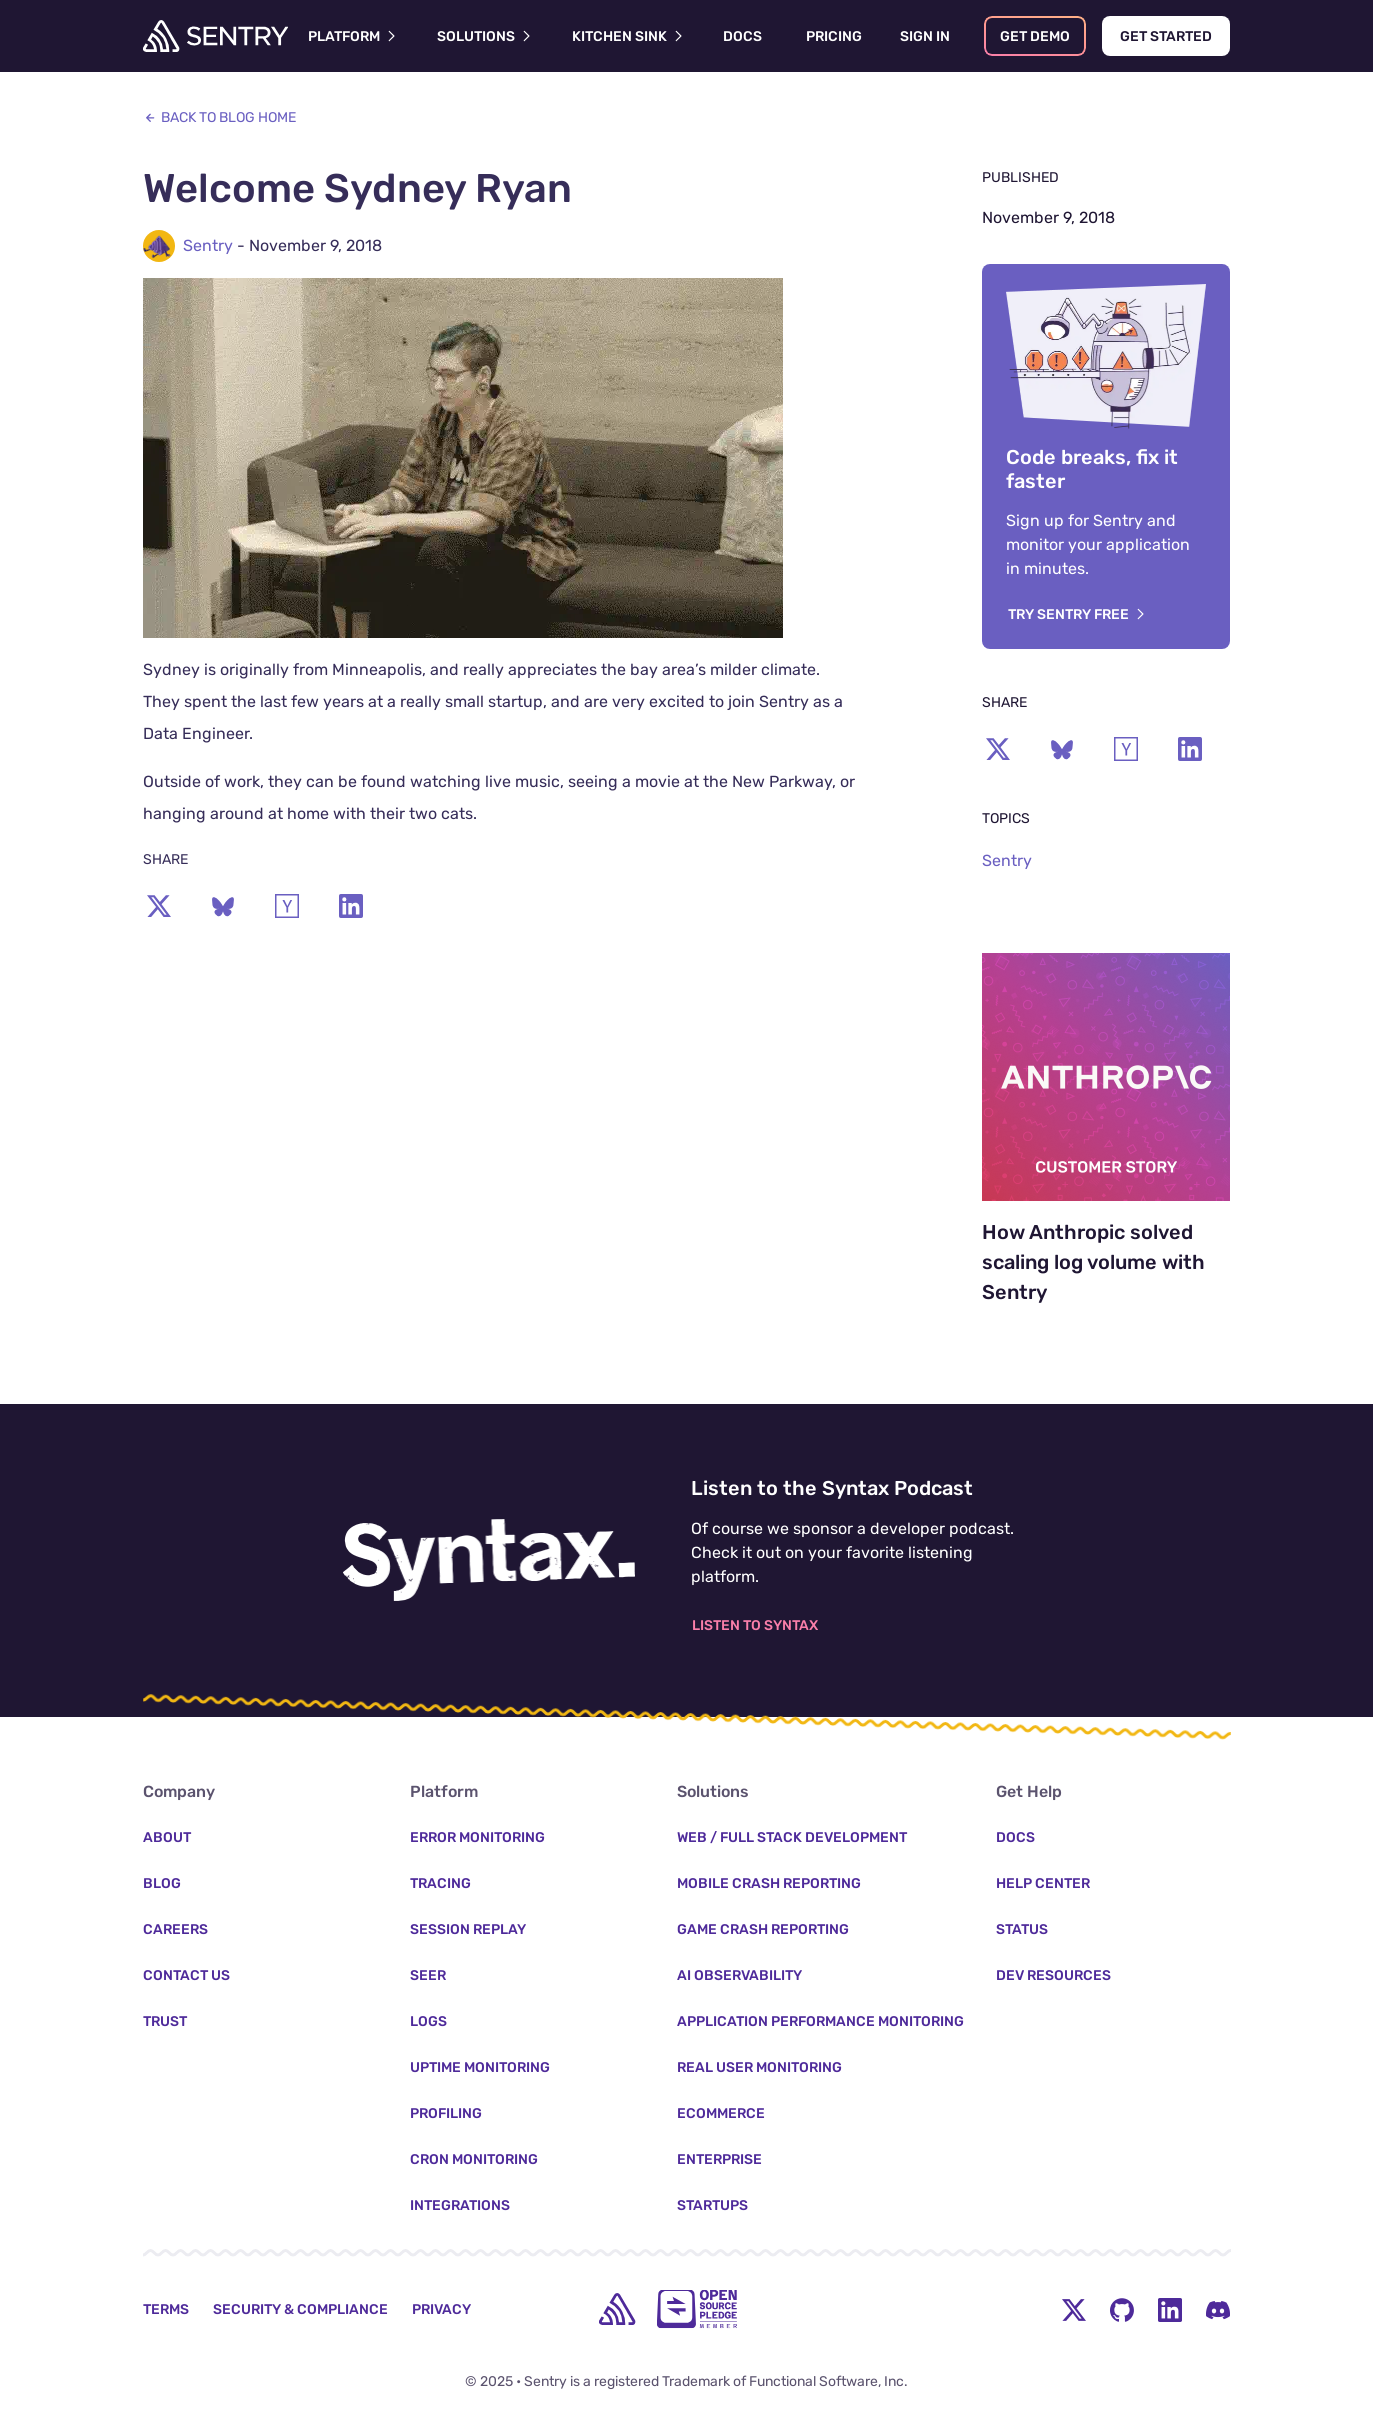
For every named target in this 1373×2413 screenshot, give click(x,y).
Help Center (1043, 1883)
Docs (1015, 1837)
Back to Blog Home (219, 117)
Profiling (446, 2113)
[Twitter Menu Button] (1074, 2309)
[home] (617, 2309)
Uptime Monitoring (480, 2067)
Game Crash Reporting (763, 1929)
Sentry (208, 245)
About (167, 1837)
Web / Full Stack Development (792, 1837)
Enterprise (719, 2159)
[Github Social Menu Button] (1122, 2309)
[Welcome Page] (215, 36)
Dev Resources (1053, 1975)
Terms (166, 2309)
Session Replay (468, 1929)
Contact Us (186, 1975)
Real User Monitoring (759, 2067)
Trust (165, 2021)
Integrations (460, 2205)
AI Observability (739, 1975)
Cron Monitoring (474, 2159)
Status (1022, 1929)
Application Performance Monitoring (820, 2021)
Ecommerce (721, 2113)
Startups (712, 2205)
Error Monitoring (477, 1837)
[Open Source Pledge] (697, 2309)
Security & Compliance (300, 2309)
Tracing (440, 1883)
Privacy (441, 2309)
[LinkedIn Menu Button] (1170, 2309)
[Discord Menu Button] (1218, 2309)
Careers (175, 1929)
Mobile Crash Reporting (769, 1883)
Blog (162, 1883)
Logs (428, 2021)
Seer (428, 1975)
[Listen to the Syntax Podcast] (489, 1560)
